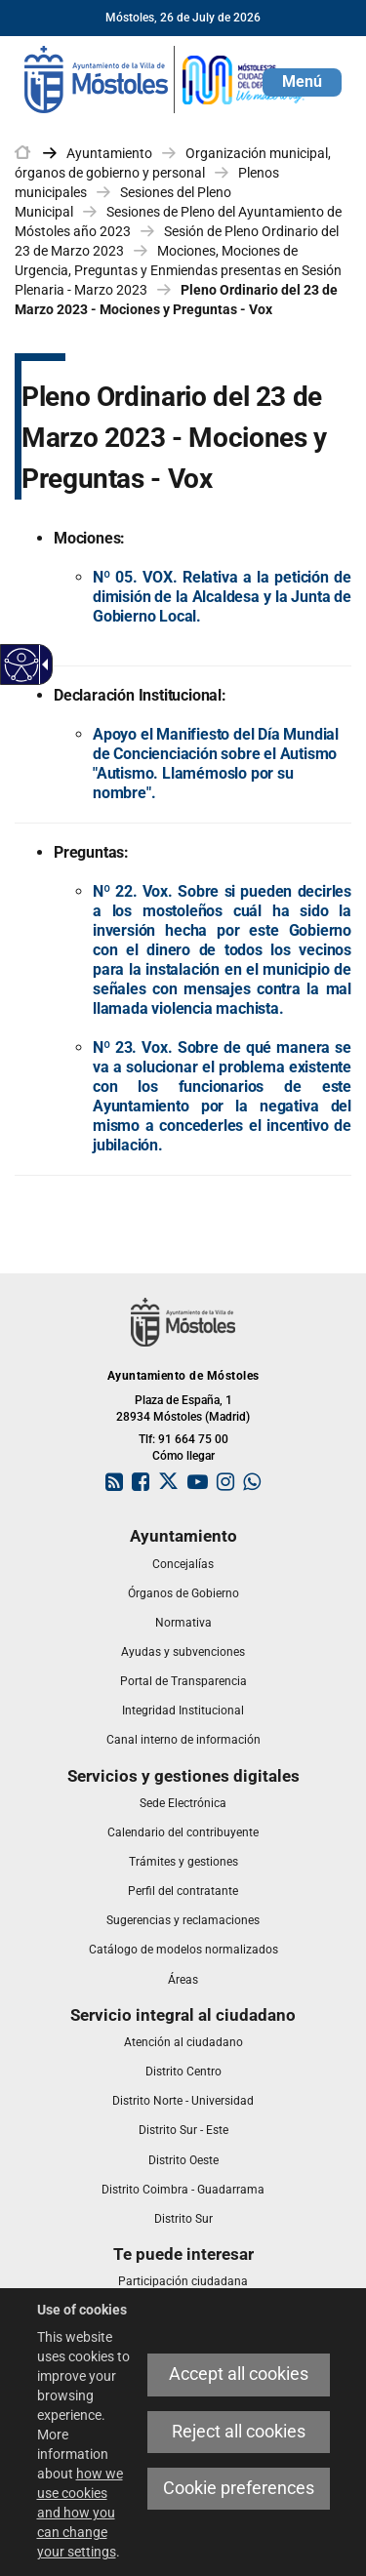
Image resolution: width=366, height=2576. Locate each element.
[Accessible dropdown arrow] (42, 664)
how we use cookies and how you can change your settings (80, 2512)
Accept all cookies (238, 2374)
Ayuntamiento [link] (109, 153)
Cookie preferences (238, 2488)
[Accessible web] (22, 665)
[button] (302, 82)
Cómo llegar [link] (183, 1456)
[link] (165, 78)
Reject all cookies (238, 2431)
